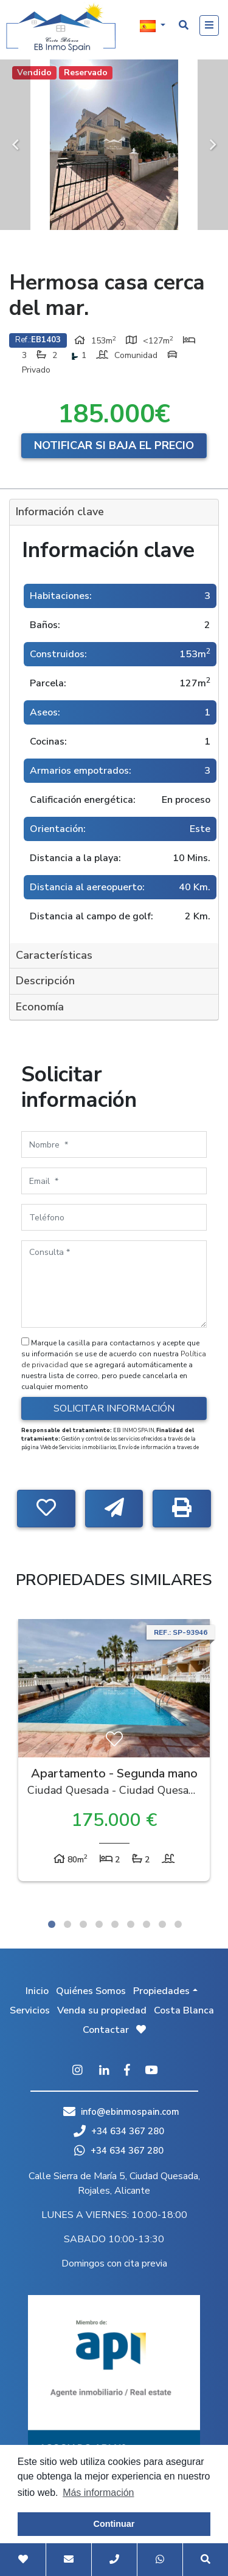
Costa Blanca (184, 2010)
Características (54, 955)
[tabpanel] (114, 1753)
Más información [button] (98, 2492)
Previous (15, 144)
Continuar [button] (114, 2524)
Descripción (45, 980)
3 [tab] (83, 1924)
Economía (40, 1006)
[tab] (114, 512)
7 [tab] (146, 1924)
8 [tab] (162, 1924)
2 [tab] (67, 1924)
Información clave (60, 511)
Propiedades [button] (161, 1991)
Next (213, 144)
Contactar (106, 2030)
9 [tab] (178, 1924)
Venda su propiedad (102, 2010)
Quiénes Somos (91, 1991)
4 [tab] (99, 1924)
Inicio (37, 1991)
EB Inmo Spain (61, 27)
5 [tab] (115, 1924)
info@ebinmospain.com (130, 2112)
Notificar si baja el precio (114, 445)
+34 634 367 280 (119, 2131)
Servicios (30, 2010)
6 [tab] (130, 1924)
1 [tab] (51, 1924)
